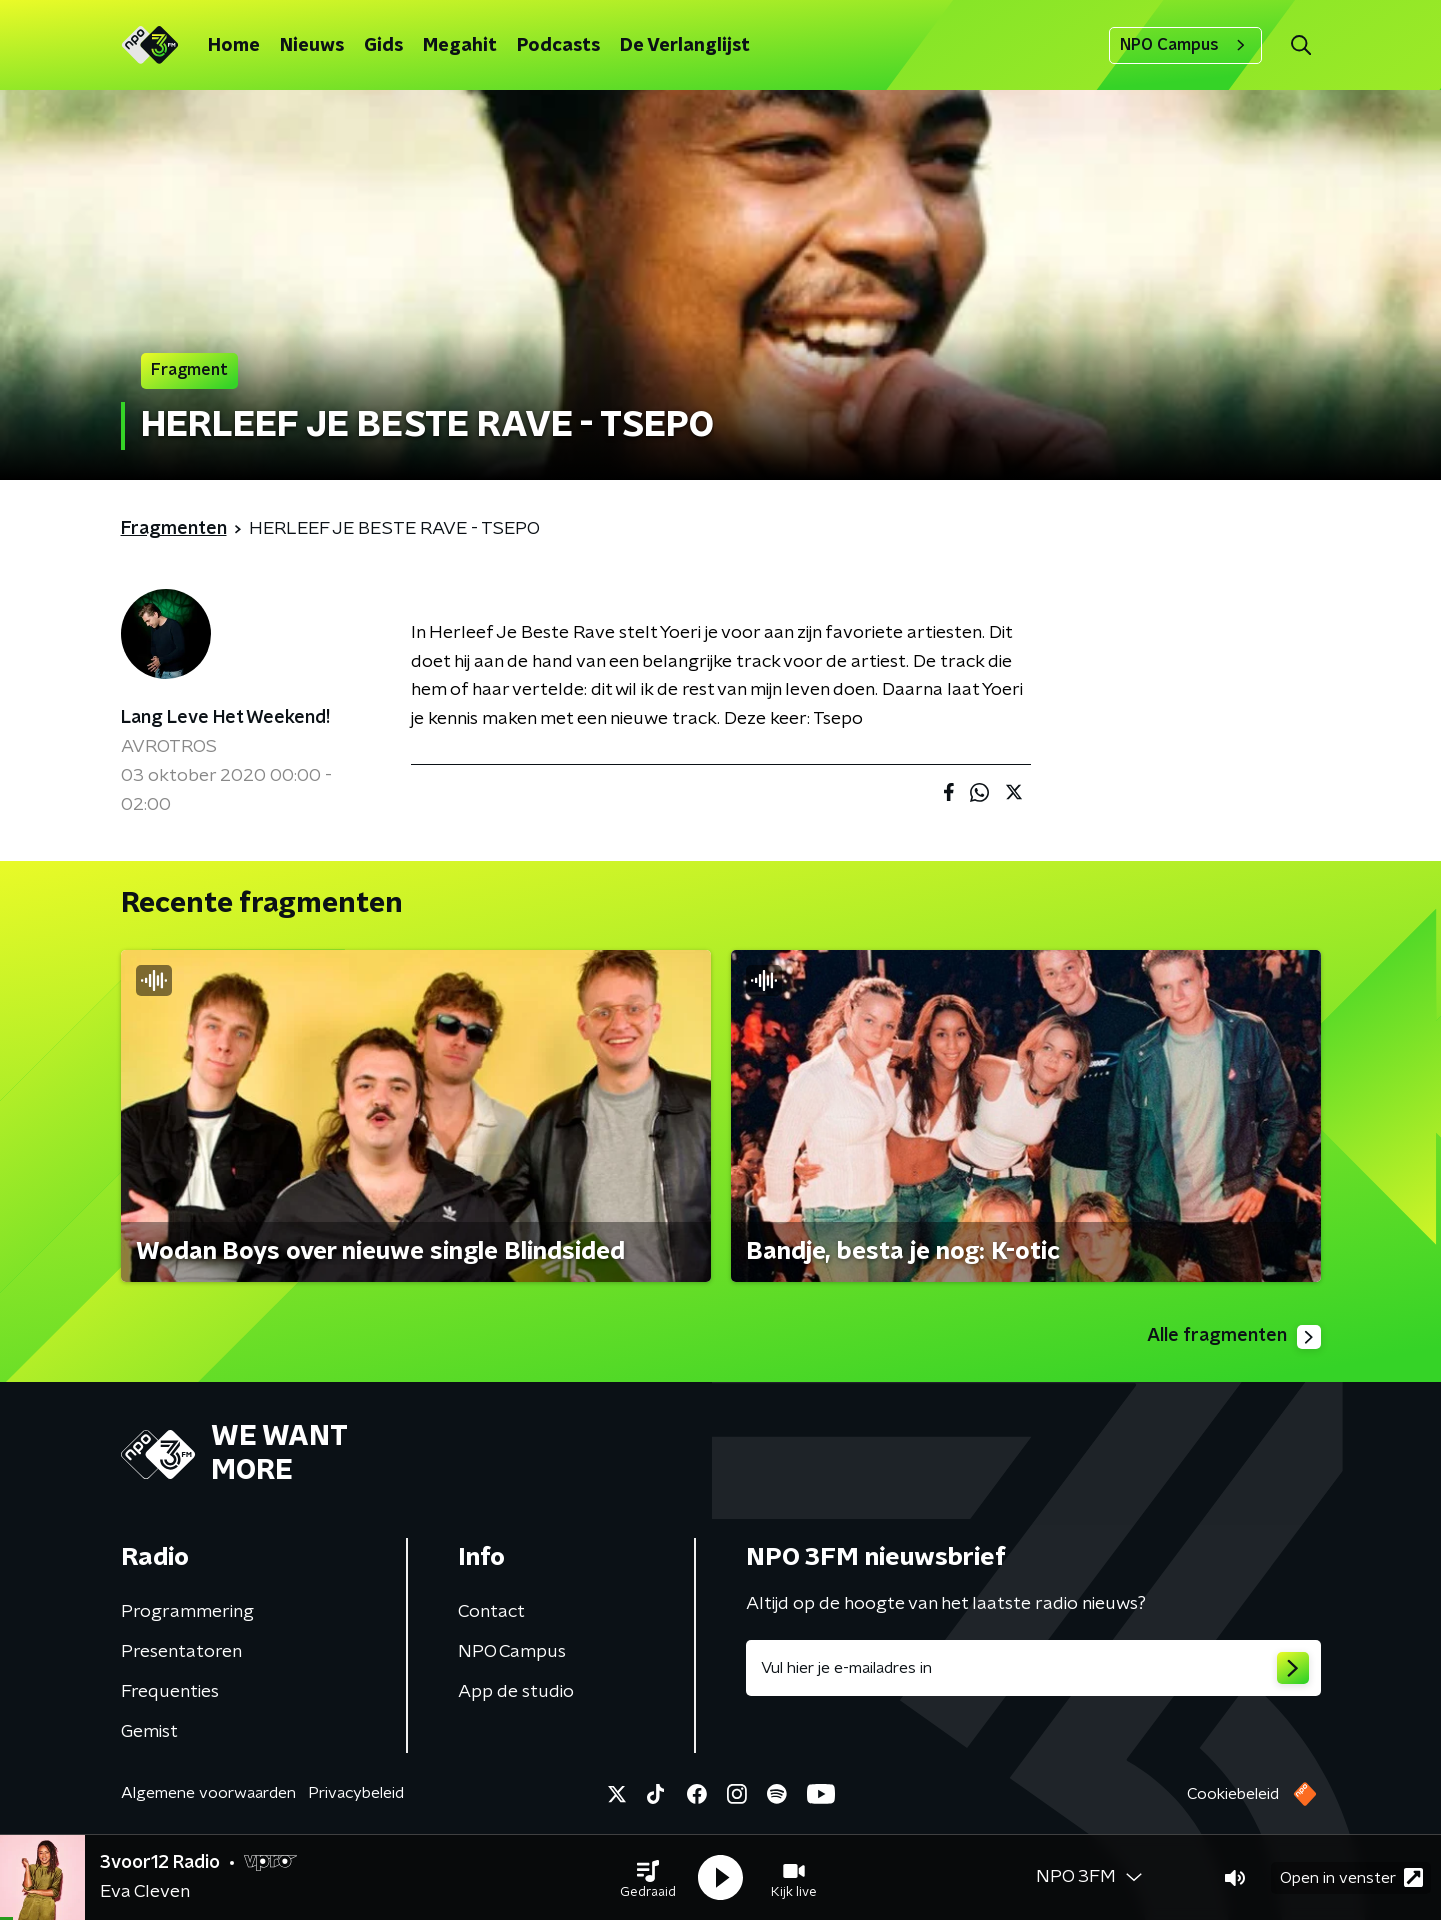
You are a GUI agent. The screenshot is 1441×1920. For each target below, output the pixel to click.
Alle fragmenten (1234, 1337)
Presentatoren (181, 1652)
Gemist (149, 1732)
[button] (648, 1878)
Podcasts (558, 46)
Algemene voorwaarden (208, 1793)
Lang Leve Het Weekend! (225, 718)
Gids (383, 46)
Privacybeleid (356, 1793)
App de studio (516, 1692)
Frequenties (170, 1692)
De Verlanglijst (685, 46)
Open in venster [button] (1351, 1877)
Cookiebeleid (1233, 1794)
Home (234, 46)
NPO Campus (1185, 45)
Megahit (460, 46)
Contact (491, 1612)
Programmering (187, 1612)
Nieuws (312, 46)
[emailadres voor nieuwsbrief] (1033, 1668)
